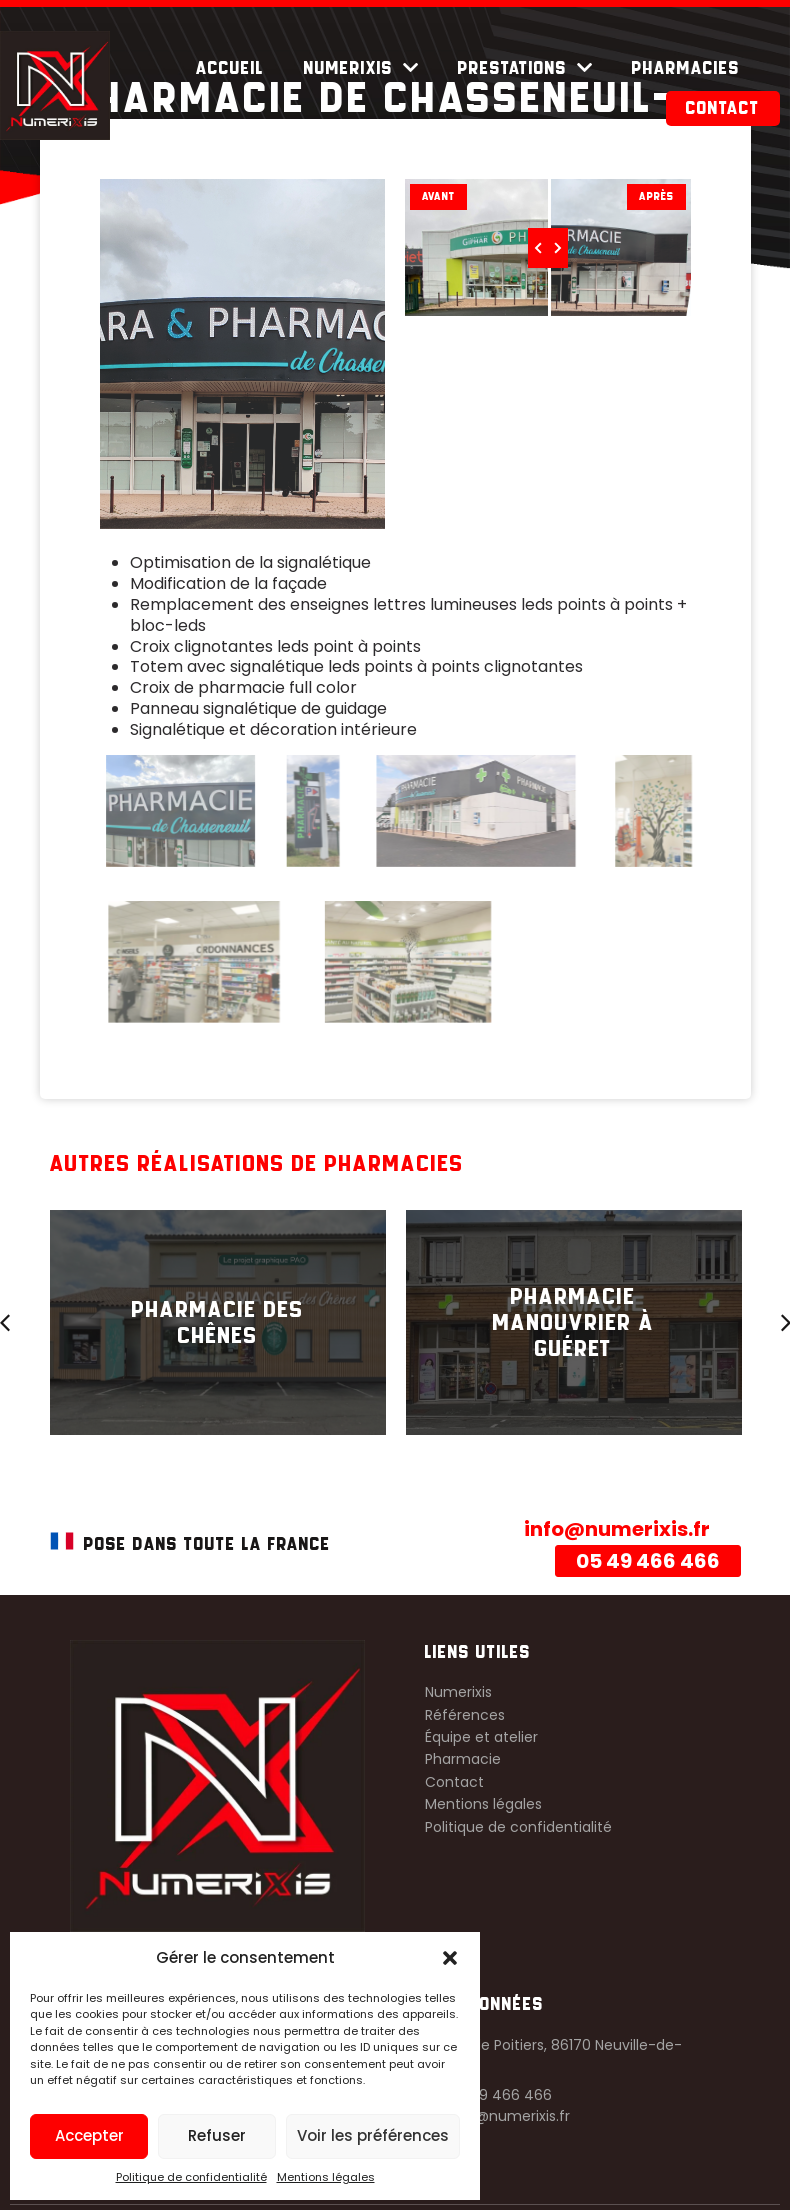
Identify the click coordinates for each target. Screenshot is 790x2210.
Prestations (525, 68)
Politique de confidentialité (191, 2177)
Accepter (89, 2135)
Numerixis (361, 68)
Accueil (230, 68)
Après (646, 196)
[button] (450, 1958)
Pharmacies (686, 68)
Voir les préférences (373, 2135)
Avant (438, 196)
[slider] (543, 245)
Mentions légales (326, 2177)
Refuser (217, 2135)
